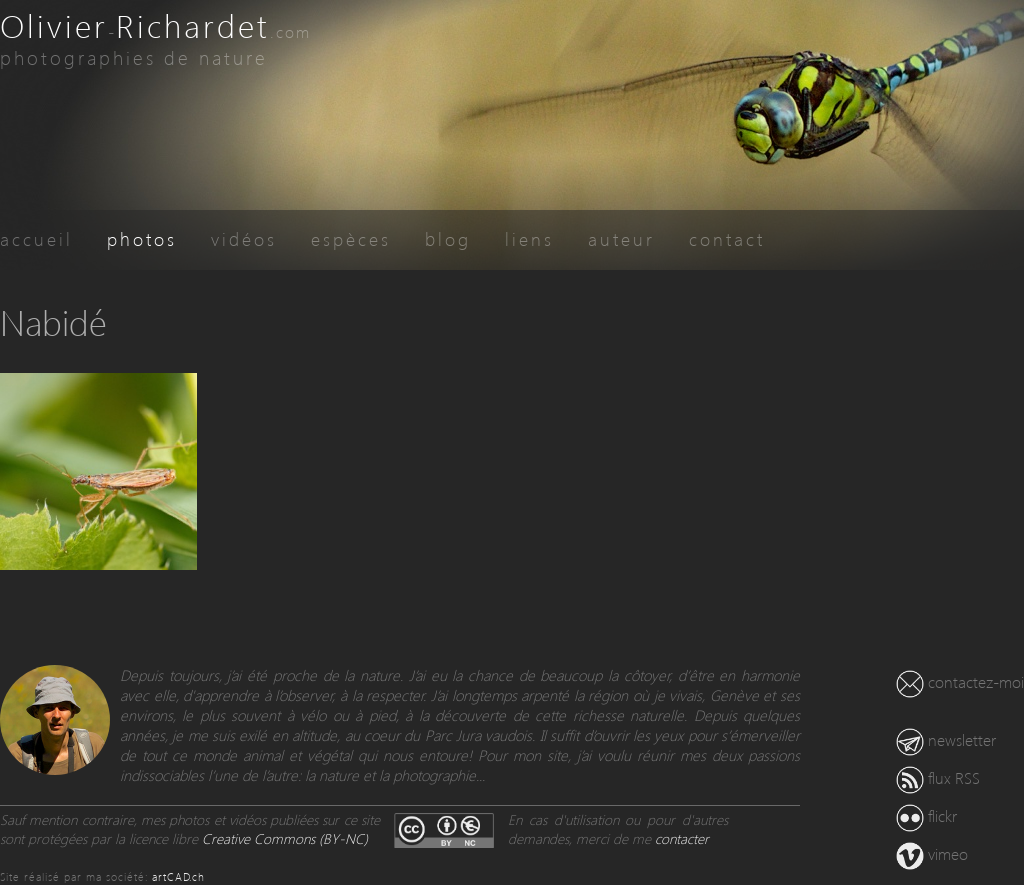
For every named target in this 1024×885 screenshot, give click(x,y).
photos (142, 238)
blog (448, 238)
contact (727, 238)
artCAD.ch (178, 876)
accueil (36, 238)
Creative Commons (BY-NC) (285, 838)
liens (529, 238)
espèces (351, 238)
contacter (682, 838)
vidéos (244, 238)
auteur (621, 238)
